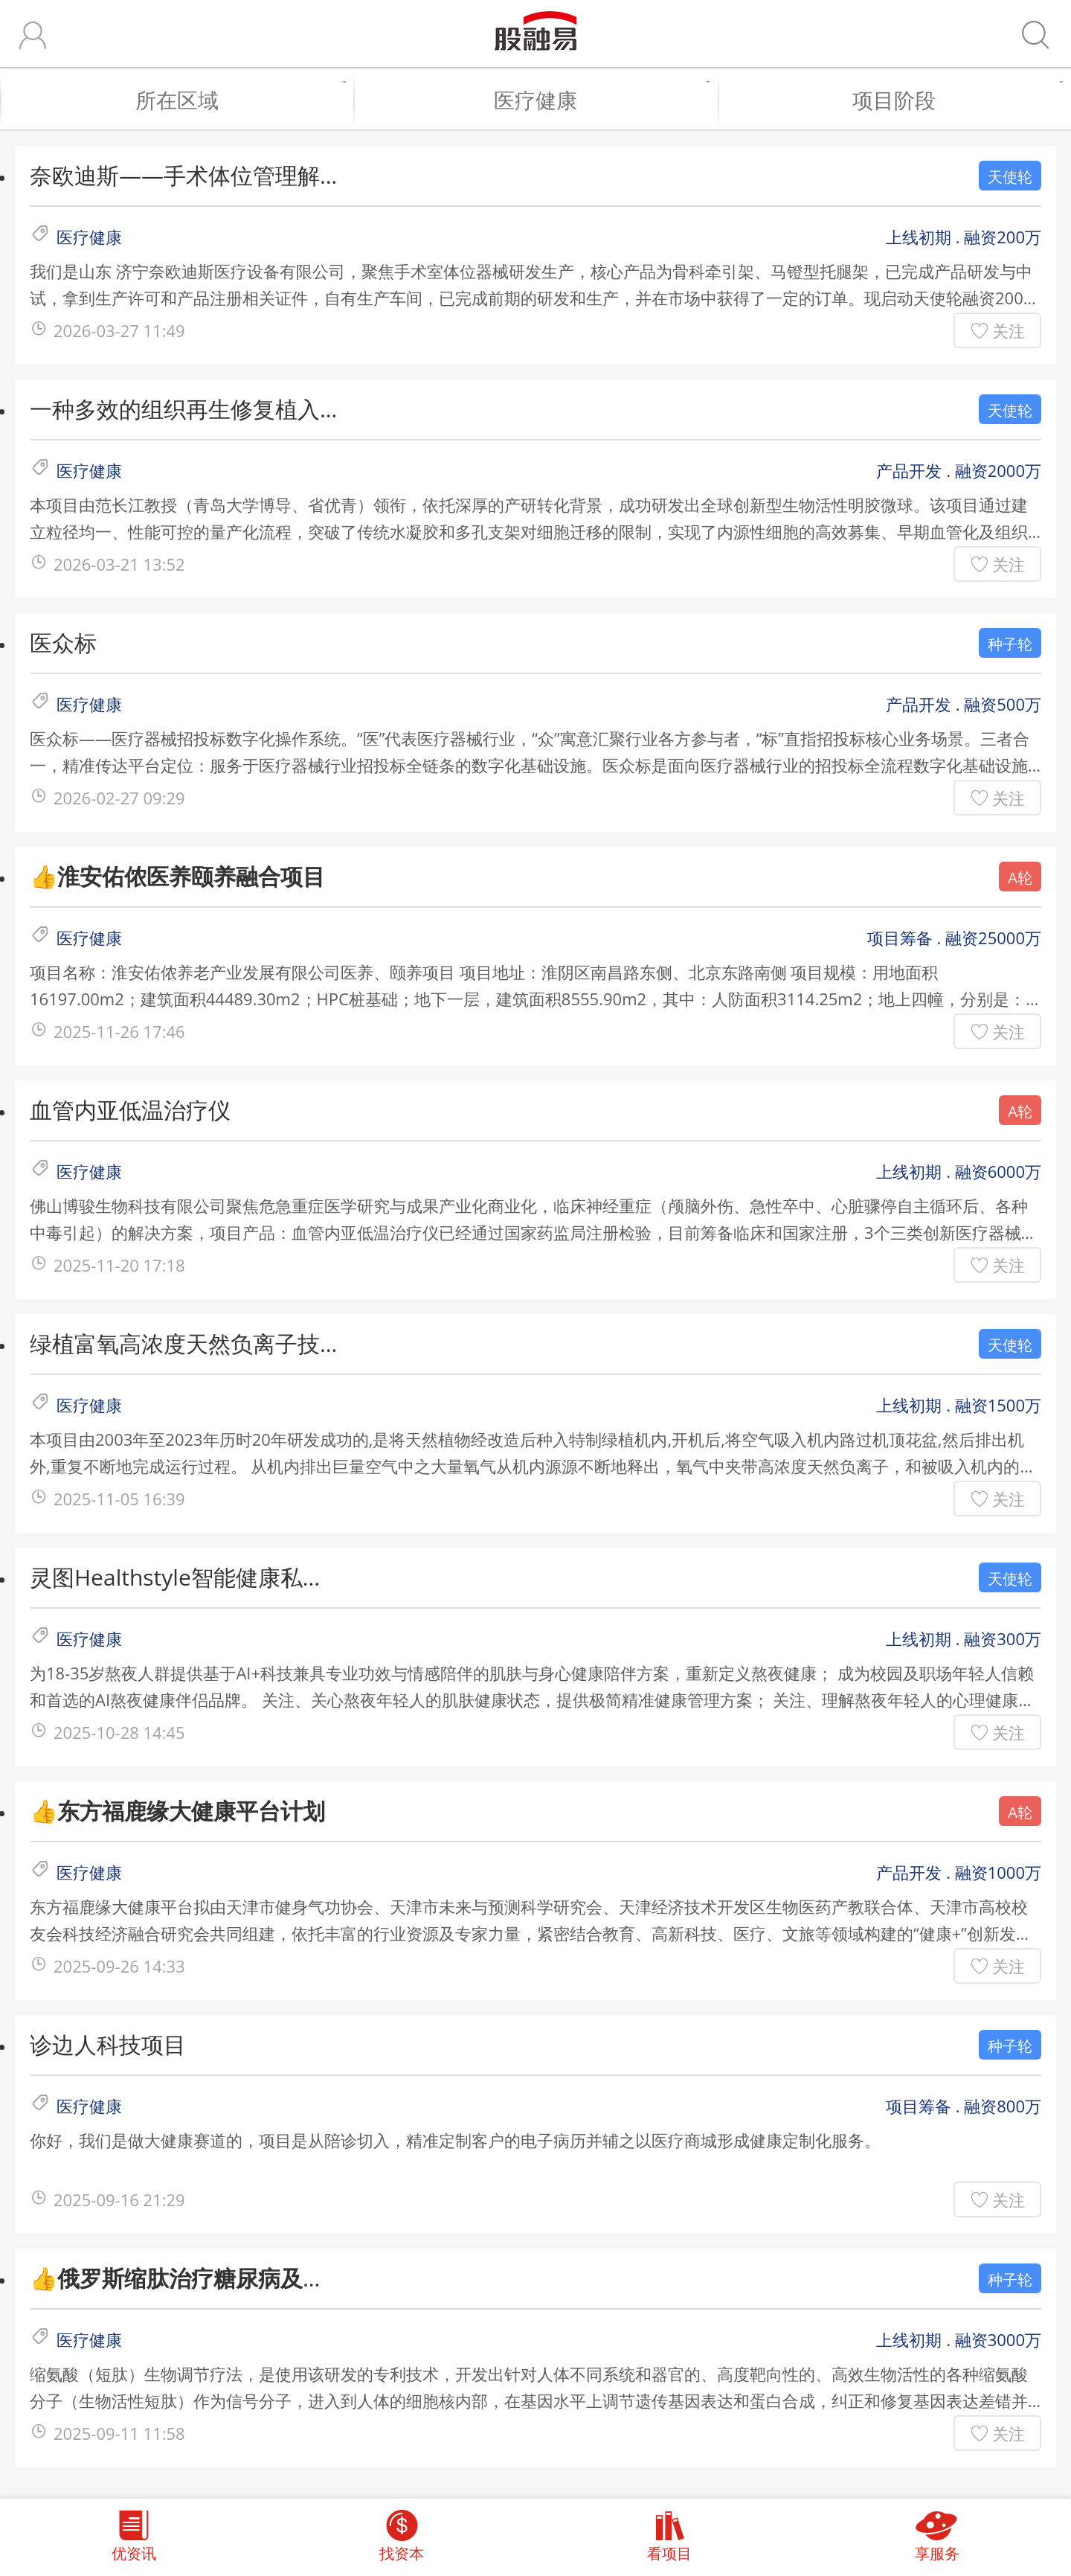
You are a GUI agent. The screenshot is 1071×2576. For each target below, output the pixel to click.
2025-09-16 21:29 (119, 2199)
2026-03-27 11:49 (119, 330)
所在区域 (237, 100)
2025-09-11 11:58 (119, 2433)
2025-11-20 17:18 (119, 1265)
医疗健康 (598, 100)
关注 (1008, 330)
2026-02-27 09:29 (119, 797)
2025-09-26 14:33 (119, 1966)
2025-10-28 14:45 (119, 1732)
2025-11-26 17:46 (119, 1031)
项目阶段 (954, 100)
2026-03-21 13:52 (119, 564)
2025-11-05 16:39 (119, 1498)
